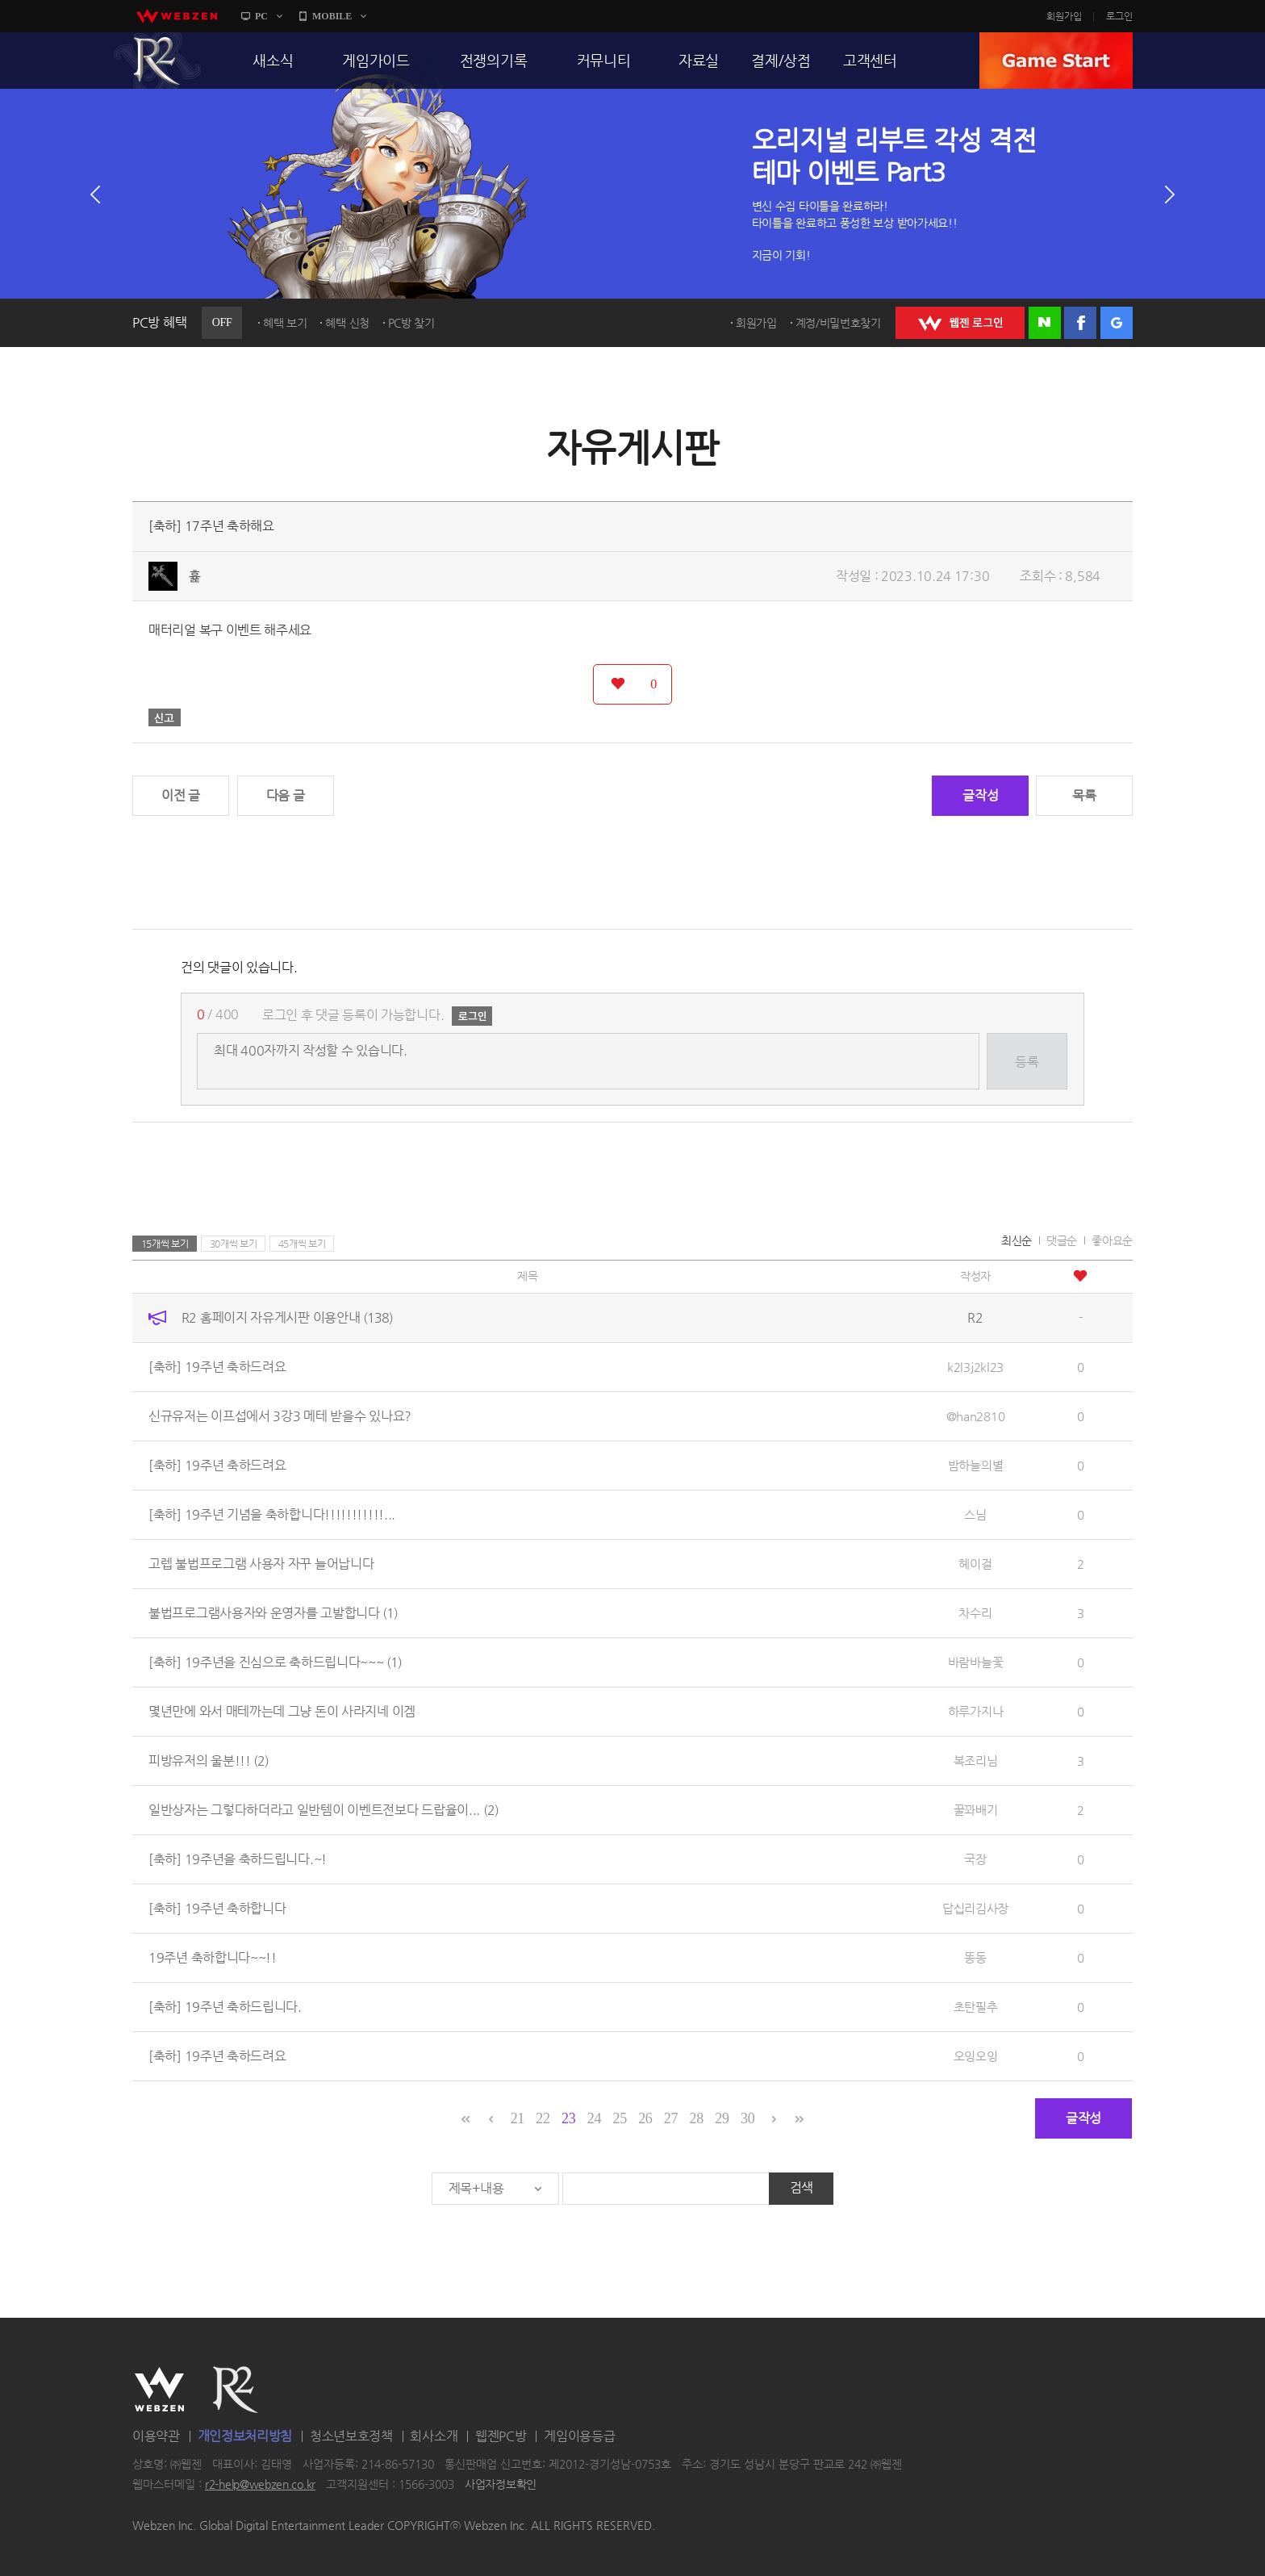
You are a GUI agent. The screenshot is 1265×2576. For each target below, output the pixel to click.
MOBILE (332, 16)
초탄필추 (976, 2007)
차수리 (975, 1613)
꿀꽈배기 (976, 1810)
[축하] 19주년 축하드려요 (217, 1366)
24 (594, 2118)
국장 (975, 1859)
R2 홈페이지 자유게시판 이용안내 (287, 1317)
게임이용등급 (579, 2436)
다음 (1170, 194)
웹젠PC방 (501, 2436)
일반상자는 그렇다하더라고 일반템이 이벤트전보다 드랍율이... (323, 1809)
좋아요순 (1112, 1240)
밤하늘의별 (976, 1465)
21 (517, 2118)
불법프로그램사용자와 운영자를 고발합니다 (273, 1612)
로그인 (1119, 16)
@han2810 (975, 1416)
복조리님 (976, 1760)
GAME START (1056, 60)
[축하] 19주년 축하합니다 (217, 1908)
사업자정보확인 (500, 2484)
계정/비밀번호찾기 (838, 322)
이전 (95, 194)
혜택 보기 (285, 322)
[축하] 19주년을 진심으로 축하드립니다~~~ (275, 1662)
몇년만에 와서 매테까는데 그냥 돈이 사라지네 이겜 (281, 1711)
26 (645, 2118)
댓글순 (1061, 1240)
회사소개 (433, 2436)
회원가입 (1064, 16)
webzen (176, 16)
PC (261, 16)
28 (696, 2118)
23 (568, 2118)
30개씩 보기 (233, 1243)
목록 (1084, 795)
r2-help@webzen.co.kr (260, 2484)
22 (542, 2118)
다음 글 (285, 795)
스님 (975, 1514)
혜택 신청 (347, 322)
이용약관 (156, 2436)
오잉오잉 (976, 2056)
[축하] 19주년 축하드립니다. (225, 2006)
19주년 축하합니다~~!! (212, 1957)
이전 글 (180, 795)
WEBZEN (159, 2389)
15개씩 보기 (165, 1243)
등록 (1026, 1061)
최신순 (1016, 1240)
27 (671, 2118)
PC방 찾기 (411, 322)
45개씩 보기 (302, 1243)
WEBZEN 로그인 (960, 323)
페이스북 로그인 (1080, 323)
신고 (164, 717)
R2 (157, 60)
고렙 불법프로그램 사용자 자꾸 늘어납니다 (261, 1563)
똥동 (975, 1957)
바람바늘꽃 (976, 1662)
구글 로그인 (1116, 323)
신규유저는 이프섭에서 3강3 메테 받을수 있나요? (279, 1416)
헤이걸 (975, 1563)
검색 (801, 2187)
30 (747, 2118)
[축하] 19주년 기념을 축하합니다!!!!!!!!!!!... (271, 1514)
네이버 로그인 (1045, 323)
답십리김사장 (975, 1908)
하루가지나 (976, 1711)
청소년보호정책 (351, 2436)
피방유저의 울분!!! (208, 1760)
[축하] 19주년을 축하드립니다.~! (237, 1859)
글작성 (980, 795)
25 (619, 2118)
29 (722, 2118)
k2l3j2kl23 (975, 1367)
